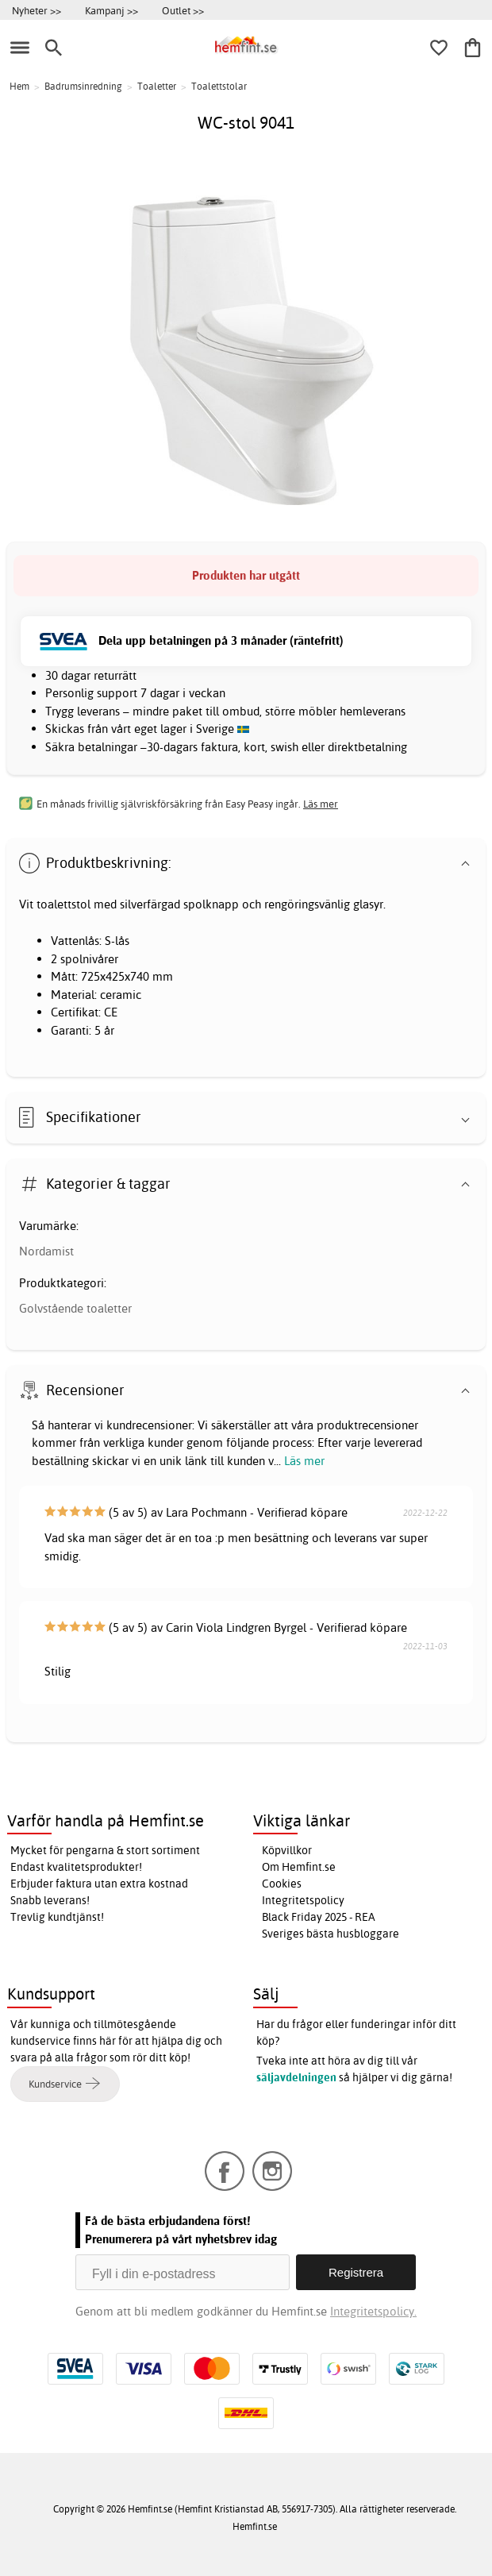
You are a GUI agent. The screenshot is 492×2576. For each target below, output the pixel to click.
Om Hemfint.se (299, 1867)
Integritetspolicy (303, 1900)
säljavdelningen (296, 2077)
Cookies (282, 1883)
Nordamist (46, 1251)
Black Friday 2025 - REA (318, 1917)
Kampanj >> (111, 10)
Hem (19, 86)
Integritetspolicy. (373, 2311)
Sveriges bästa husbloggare (330, 1933)
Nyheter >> (36, 10)
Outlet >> (183, 10)
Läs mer (304, 1460)
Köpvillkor (287, 1850)
